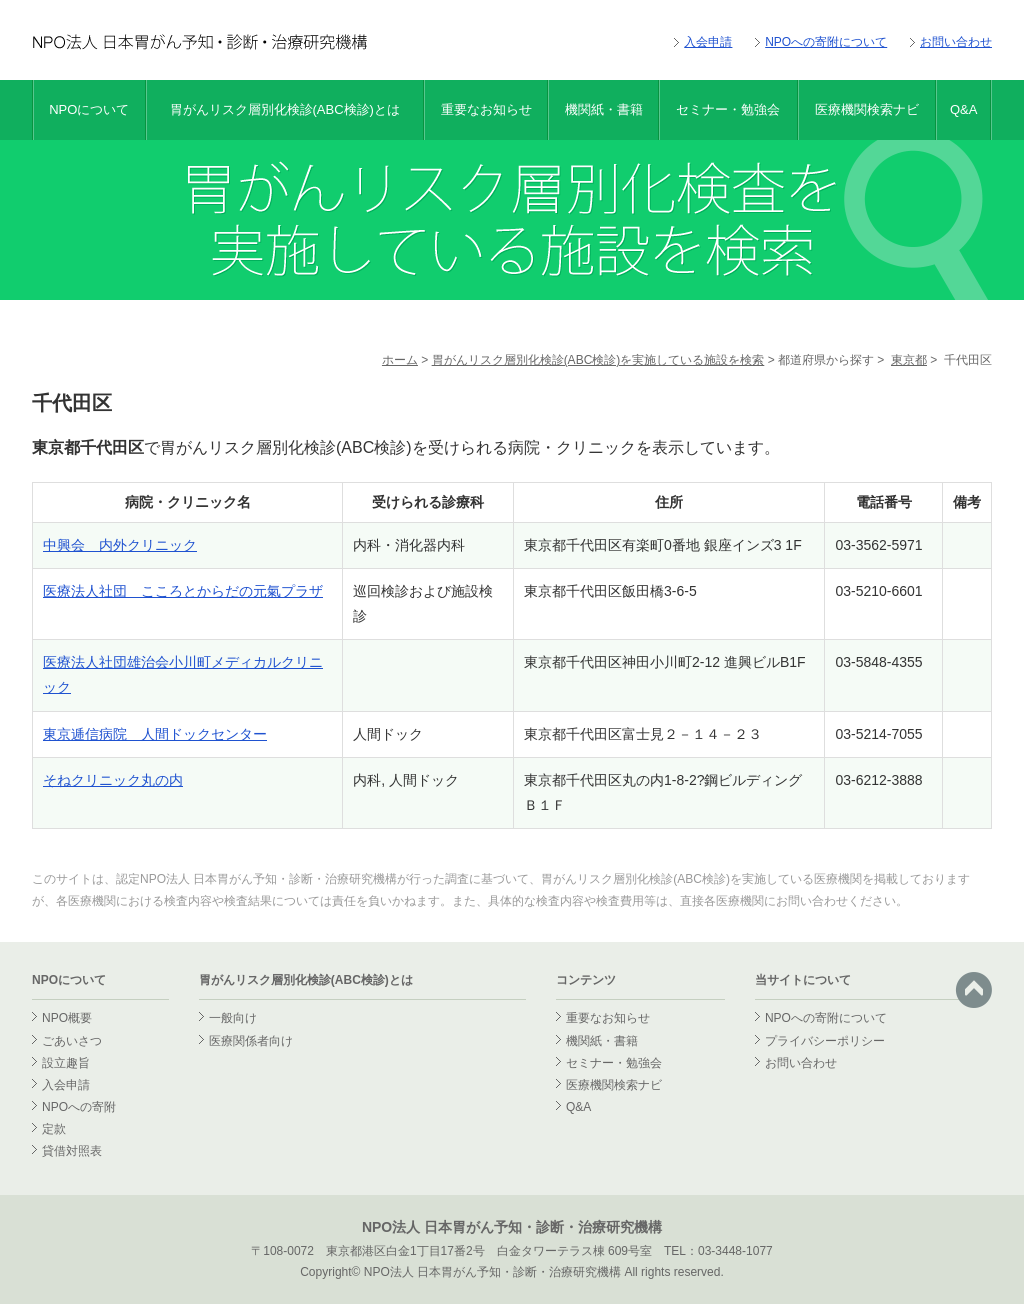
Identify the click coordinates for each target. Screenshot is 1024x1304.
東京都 (909, 360)
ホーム (400, 360)
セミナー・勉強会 (728, 109)
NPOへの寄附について (826, 42)
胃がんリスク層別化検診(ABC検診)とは (285, 109)
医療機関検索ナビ (867, 109)
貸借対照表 (72, 1151)
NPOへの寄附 (79, 1107)
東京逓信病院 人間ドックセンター (155, 734)
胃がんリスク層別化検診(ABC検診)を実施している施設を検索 (598, 360)
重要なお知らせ (486, 109)
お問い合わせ (956, 42)
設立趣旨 (66, 1063)
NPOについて (89, 109)
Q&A (963, 109)
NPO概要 (67, 1018)
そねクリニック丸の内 (113, 780)
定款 (54, 1129)
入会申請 (708, 42)
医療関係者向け (251, 1041)
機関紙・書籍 (604, 109)
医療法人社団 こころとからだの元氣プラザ (183, 591)
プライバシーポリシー (825, 1041)
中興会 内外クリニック (120, 545)
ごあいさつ (72, 1041)
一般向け (233, 1018)
